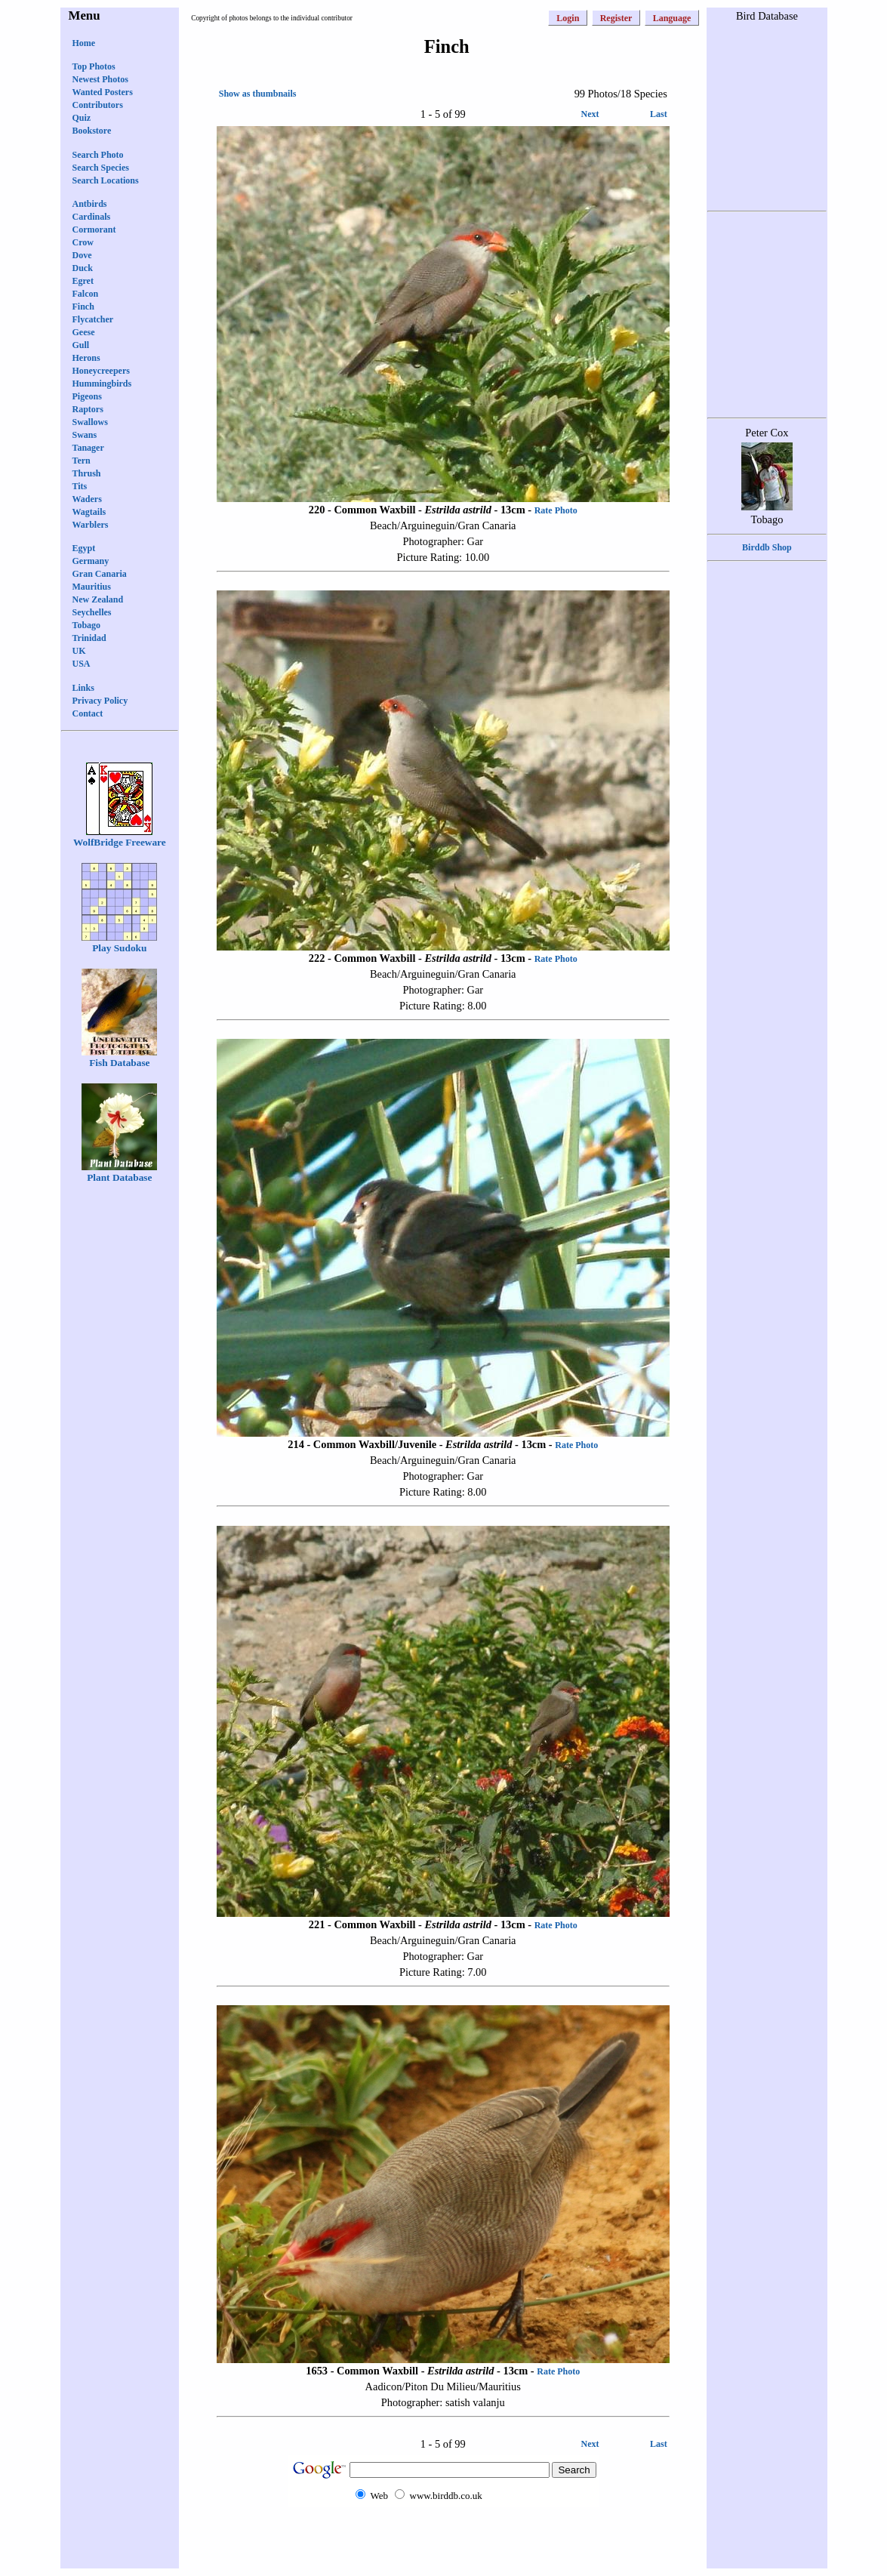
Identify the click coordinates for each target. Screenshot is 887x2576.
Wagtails (89, 512)
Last (658, 114)
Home (84, 43)
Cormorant (94, 229)
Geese (83, 332)
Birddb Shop (767, 547)
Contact (87, 713)
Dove (82, 255)
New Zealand (98, 599)
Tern (81, 460)
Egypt (84, 548)
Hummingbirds (102, 383)
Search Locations (105, 180)
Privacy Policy (100, 700)
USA (81, 663)
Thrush (86, 473)
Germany (90, 561)
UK (79, 651)
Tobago (86, 625)
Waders (87, 499)
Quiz (81, 117)
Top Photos (93, 66)
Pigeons (87, 396)
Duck (82, 268)
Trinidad (89, 638)
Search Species (100, 167)
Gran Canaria (99, 574)
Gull (81, 345)
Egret (83, 281)
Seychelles (92, 612)
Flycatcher (93, 319)
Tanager (88, 447)
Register (616, 18)
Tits (80, 486)
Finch (83, 306)
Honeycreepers (101, 370)
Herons (86, 358)
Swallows (90, 422)
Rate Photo (555, 510)
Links (83, 688)
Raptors (87, 409)
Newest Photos (100, 79)
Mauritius (91, 586)
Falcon (85, 293)
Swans (84, 435)
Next (590, 114)
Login (567, 18)
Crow (83, 242)
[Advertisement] (443, 2536)
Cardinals (91, 216)
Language (672, 18)
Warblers (90, 524)
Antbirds (89, 204)
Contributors (97, 105)
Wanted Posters (102, 92)
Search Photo (98, 154)
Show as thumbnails (258, 93)
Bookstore (92, 130)
